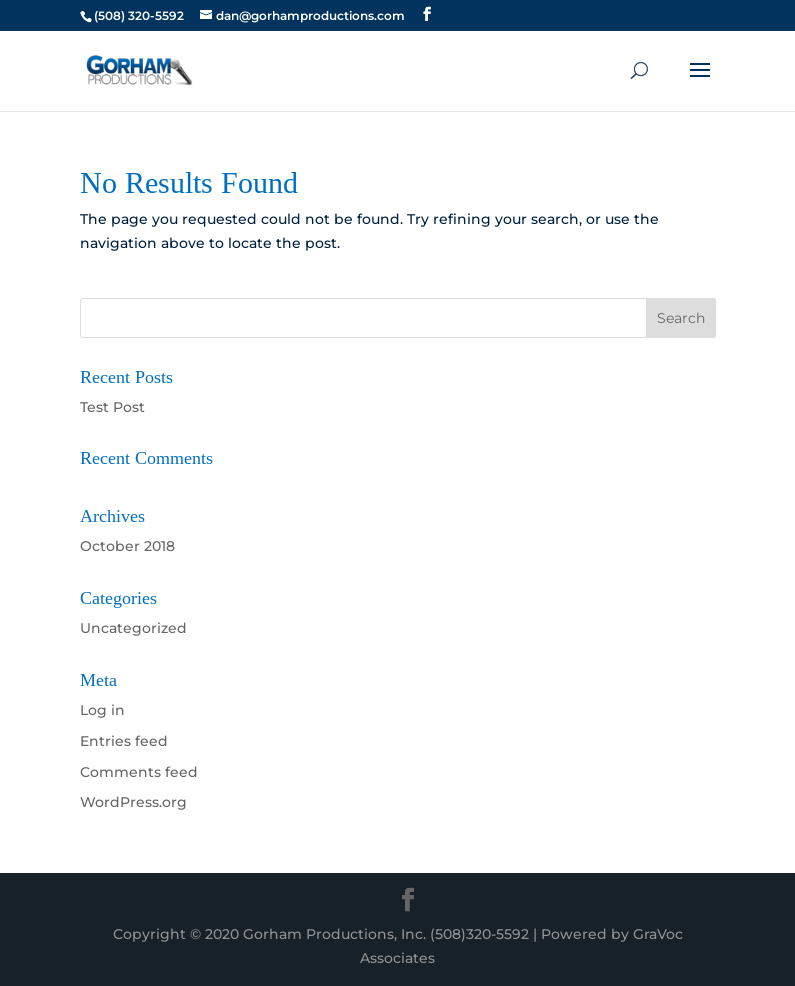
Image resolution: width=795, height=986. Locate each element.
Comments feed (139, 772)
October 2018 (127, 546)
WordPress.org (133, 802)
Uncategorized (133, 628)
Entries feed (124, 741)
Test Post (112, 407)
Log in (102, 710)
